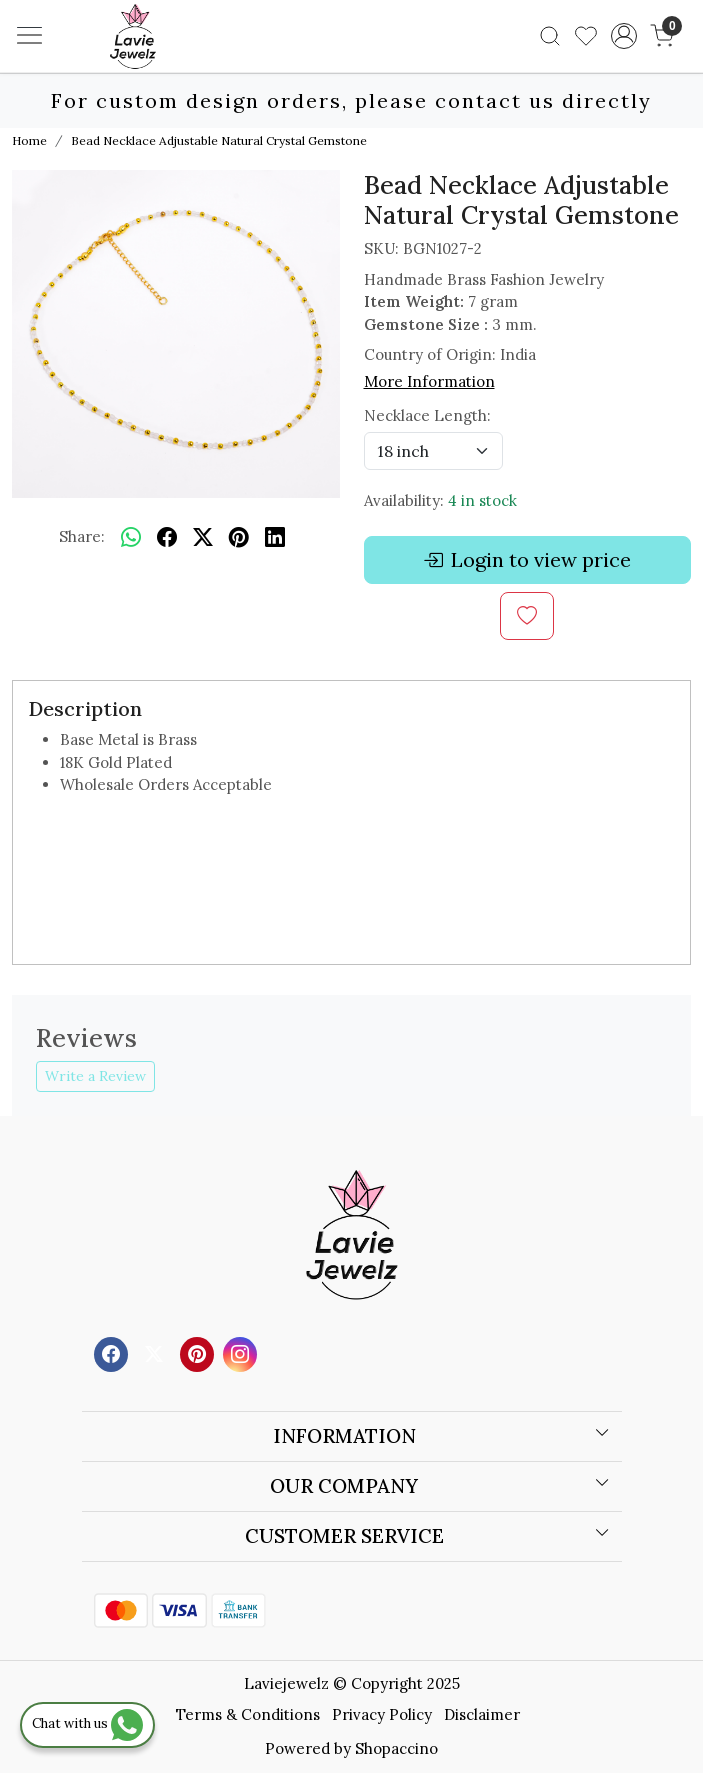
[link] (549, 36)
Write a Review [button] (95, 1076)
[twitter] (203, 537)
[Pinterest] (199, 1352)
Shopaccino (396, 1748)
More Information (429, 381)
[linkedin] (275, 537)
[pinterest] (239, 537)
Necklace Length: (427, 415)
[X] (156, 1352)
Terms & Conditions (248, 1714)
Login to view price (527, 560)
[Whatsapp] (131, 537)
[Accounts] (624, 36)
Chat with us (87, 1723)
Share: (82, 536)
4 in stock (482, 500)
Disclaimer (482, 1714)
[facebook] (167, 537)
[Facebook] (113, 1352)
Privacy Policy (382, 1714)
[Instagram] (242, 1352)
